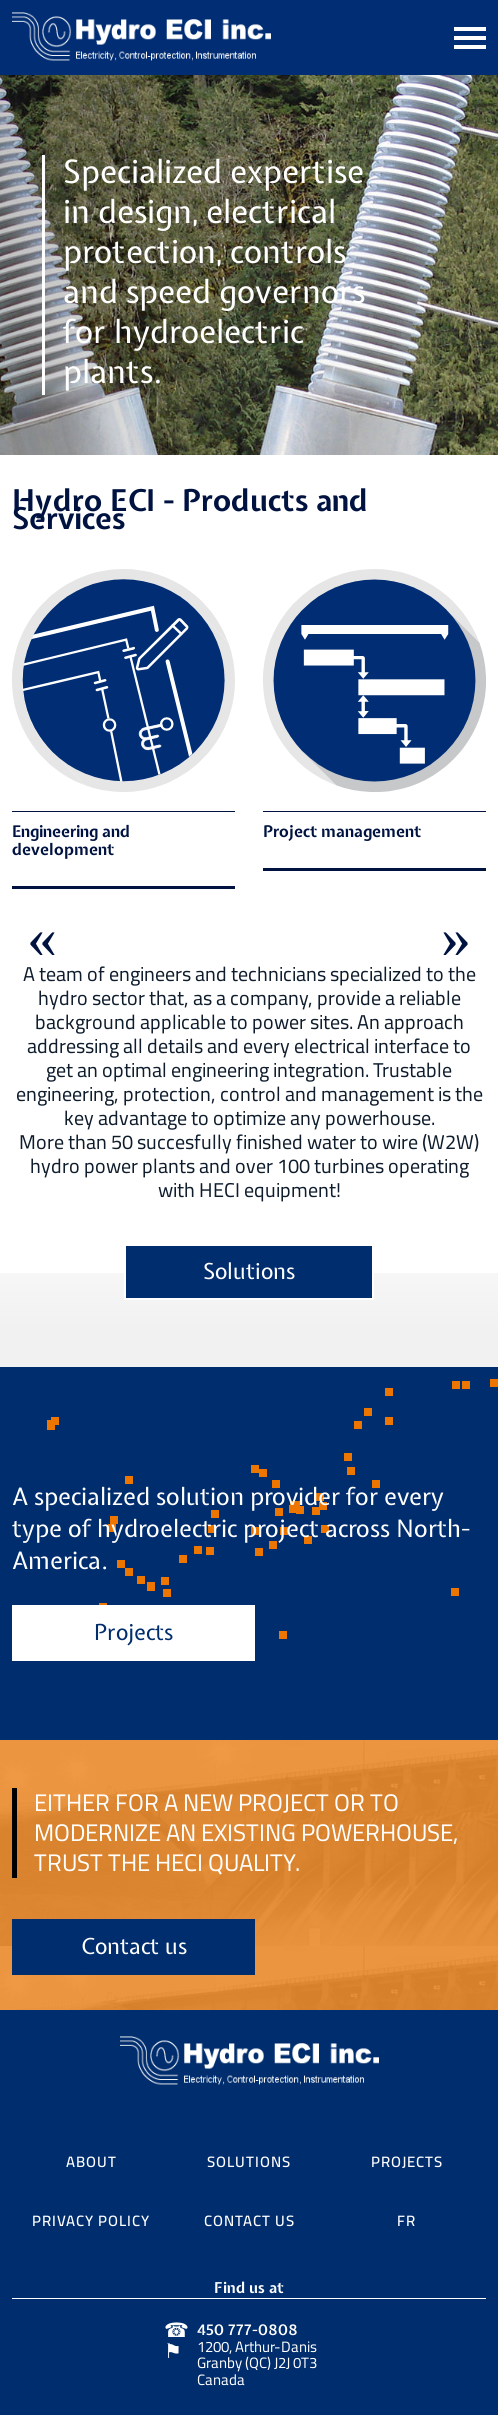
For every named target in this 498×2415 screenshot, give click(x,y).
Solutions (249, 1273)
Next (456, 931)
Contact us (134, 1948)
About (91, 2159)
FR (406, 2218)
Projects (133, 1634)
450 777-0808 (247, 2330)
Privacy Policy (91, 2218)
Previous (42, 931)
